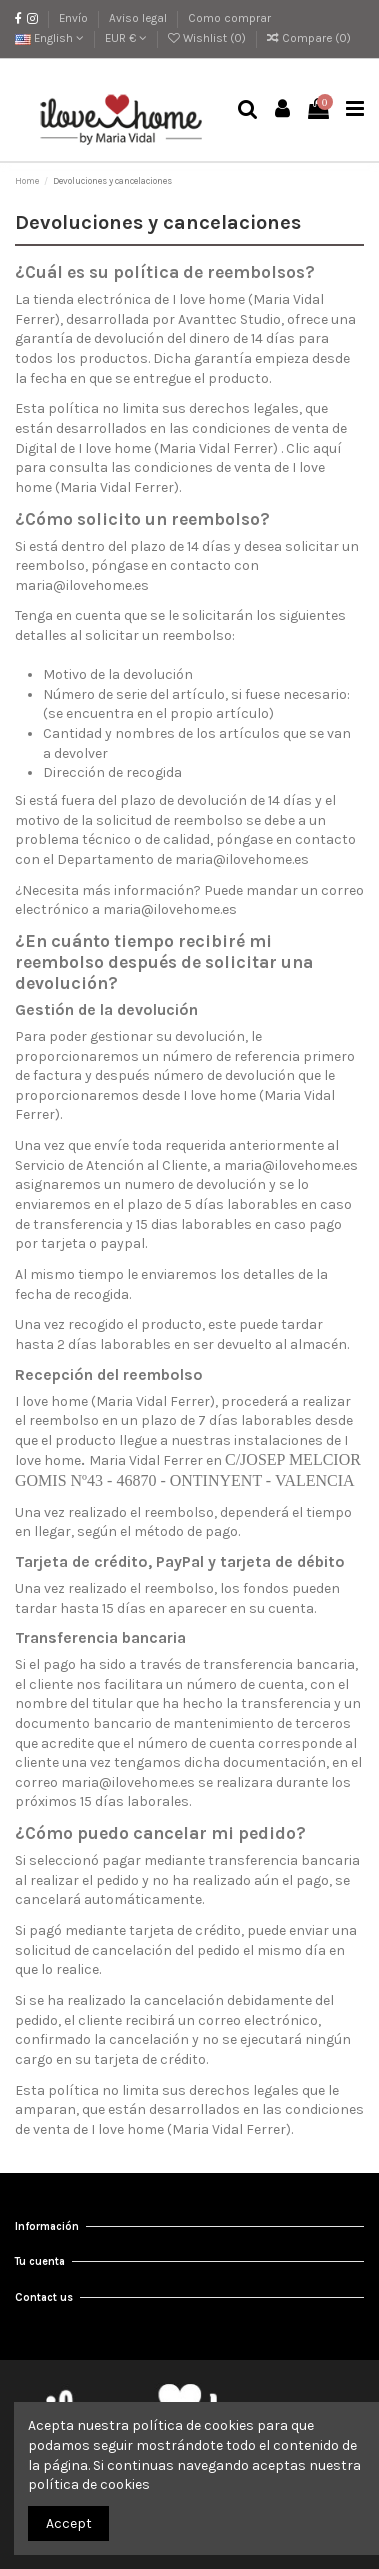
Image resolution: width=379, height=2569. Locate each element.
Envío (75, 18)
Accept (69, 2523)
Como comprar (229, 18)
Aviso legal (139, 18)
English (49, 38)
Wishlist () (208, 38)
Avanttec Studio (229, 319)
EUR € (126, 38)
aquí (327, 448)
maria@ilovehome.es (82, 585)
